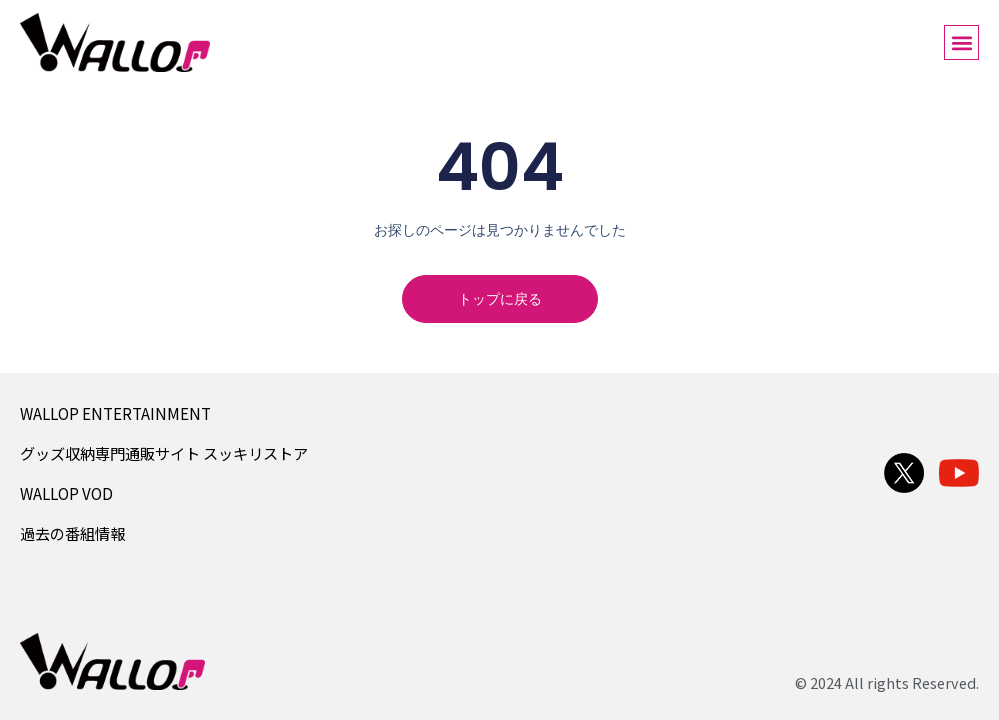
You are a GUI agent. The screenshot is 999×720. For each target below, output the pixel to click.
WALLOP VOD (66, 493)
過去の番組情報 (72, 533)
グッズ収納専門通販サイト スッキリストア (164, 453)
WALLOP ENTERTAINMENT (115, 413)
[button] (961, 42)
